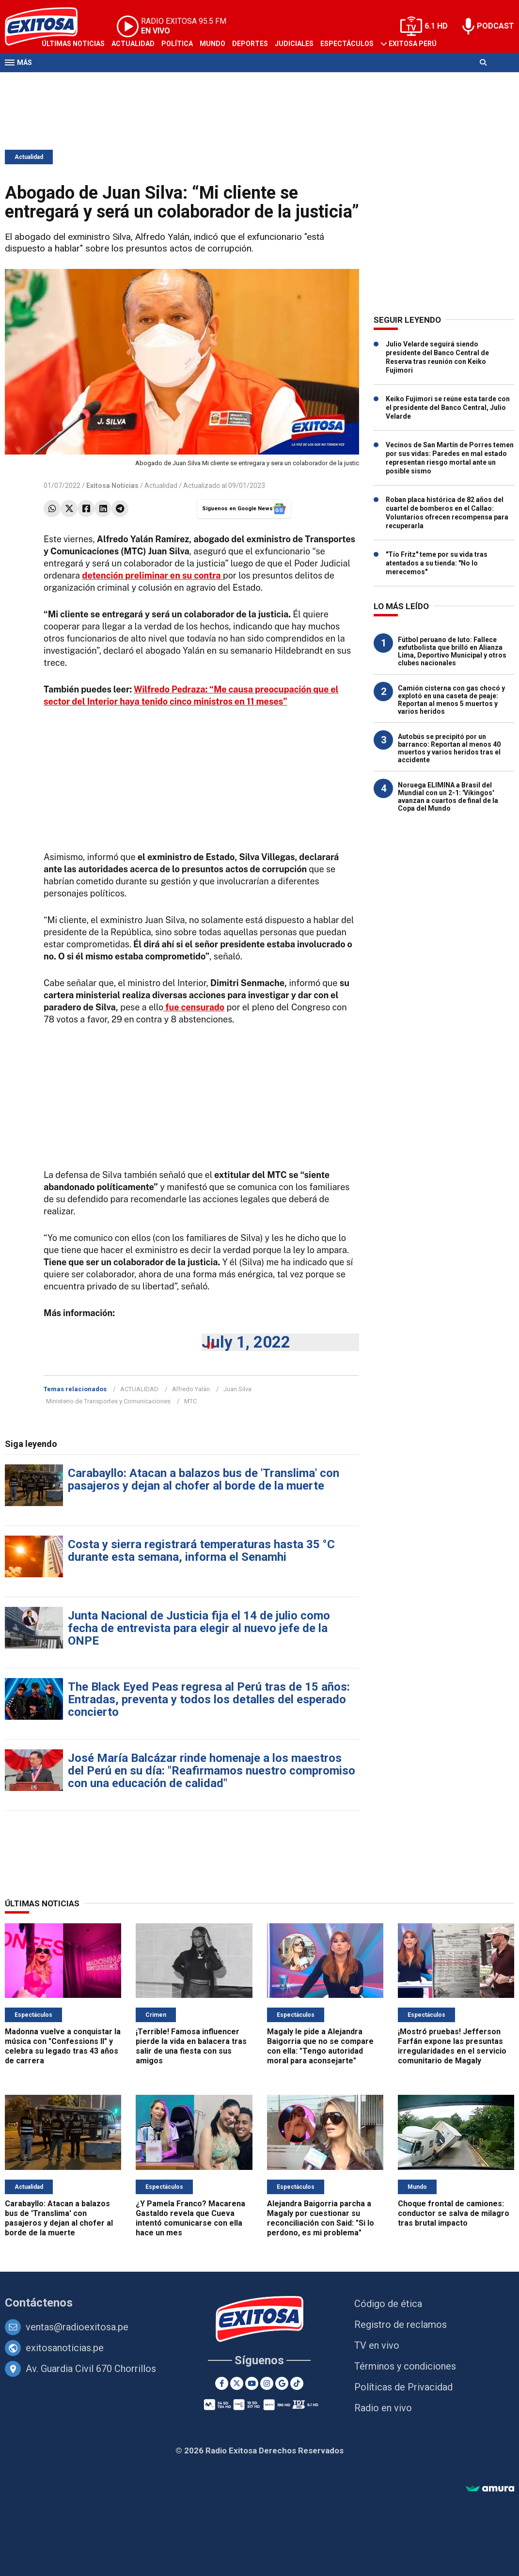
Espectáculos (347, 43)
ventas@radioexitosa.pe (77, 2327)
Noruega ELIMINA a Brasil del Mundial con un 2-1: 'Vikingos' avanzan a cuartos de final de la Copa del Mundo (448, 796)
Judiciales (294, 43)
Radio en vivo (383, 2408)
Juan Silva (237, 1389)
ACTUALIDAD (139, 1389)
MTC (190, 1401)
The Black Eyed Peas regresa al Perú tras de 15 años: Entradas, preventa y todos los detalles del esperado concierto (209, 1699)
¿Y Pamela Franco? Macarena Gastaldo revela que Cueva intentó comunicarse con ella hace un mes (190, 2218)
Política (177, 43)
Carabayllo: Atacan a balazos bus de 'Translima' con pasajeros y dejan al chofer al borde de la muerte (203, 1479)
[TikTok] (296, 2383)
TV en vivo (376, 2345)
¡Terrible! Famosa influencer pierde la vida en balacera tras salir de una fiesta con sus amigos (191, 2046)
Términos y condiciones (405, 2366)
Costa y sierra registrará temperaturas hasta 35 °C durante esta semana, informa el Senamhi (201, 1551)
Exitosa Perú (413, 43)
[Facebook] (221, 2383)
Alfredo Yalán (191, 1389)
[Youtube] (251, 2383)
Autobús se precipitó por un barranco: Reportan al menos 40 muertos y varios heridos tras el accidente (449, 748)
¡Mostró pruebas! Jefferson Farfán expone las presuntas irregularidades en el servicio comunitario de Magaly (452, 2046)
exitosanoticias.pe (65, 2348)
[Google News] (281, 2383)
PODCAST (495, 26)
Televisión (61, 81)
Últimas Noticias (73, 43)
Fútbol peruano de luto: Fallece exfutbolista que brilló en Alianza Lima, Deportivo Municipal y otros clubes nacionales (452, 651)
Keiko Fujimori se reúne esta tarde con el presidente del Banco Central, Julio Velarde (448, 407)
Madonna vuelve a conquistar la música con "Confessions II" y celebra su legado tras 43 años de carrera (63, 2046)
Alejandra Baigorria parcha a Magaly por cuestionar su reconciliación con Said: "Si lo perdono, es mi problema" (320, 2218)
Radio (97, 81)
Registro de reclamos (400, 2324)
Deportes (250, 43)
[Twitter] (236, 2383)
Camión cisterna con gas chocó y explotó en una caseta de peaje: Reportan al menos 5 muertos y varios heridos (451, 699)
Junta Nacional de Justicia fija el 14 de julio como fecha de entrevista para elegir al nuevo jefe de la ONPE (199, 1628)
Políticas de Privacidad (403, 2387)
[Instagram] (266, 2383)
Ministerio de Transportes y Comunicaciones (108, 1401)
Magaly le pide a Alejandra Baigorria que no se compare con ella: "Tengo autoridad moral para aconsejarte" (320, 2046)
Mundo (212, 43)
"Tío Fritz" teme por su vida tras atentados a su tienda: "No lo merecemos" (437, 563)
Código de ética (388, 2303)
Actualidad (133, 43)
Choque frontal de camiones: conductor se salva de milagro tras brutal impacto (453, 2213)
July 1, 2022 (246, 1342)
